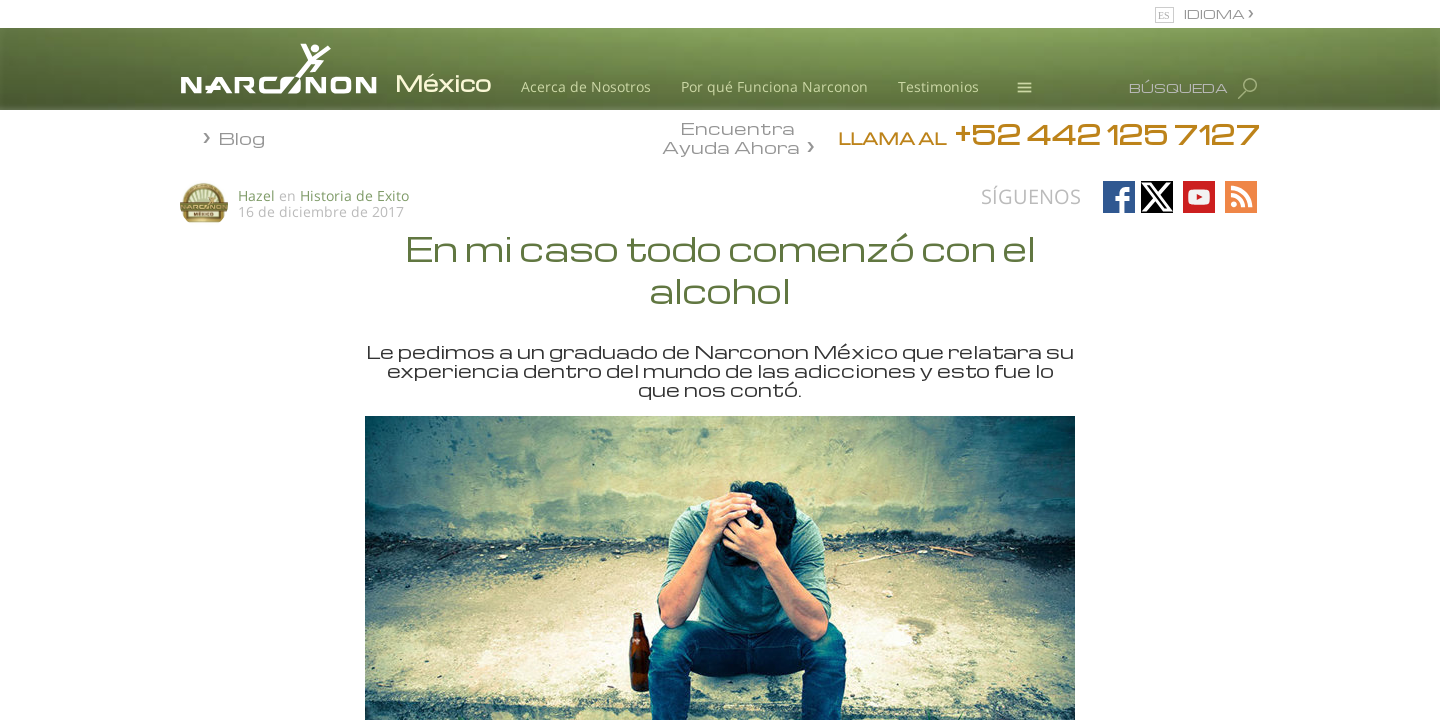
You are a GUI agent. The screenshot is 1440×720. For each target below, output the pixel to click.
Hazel (256, 195)
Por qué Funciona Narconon (774, 86)
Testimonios (938, 86)
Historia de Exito (354, 195)
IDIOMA (1216, 13)
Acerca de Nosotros (586, 86)
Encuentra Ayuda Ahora (731, 136)
